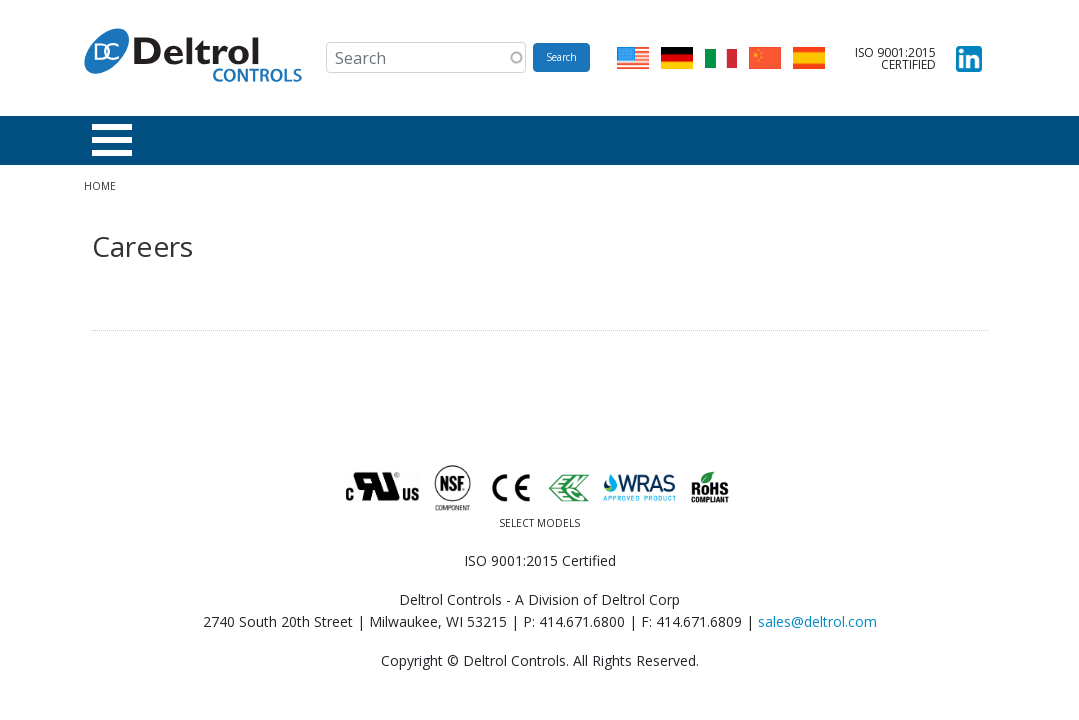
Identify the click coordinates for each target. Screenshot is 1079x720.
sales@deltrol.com (817, 621)
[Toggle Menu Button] (112, 140)
